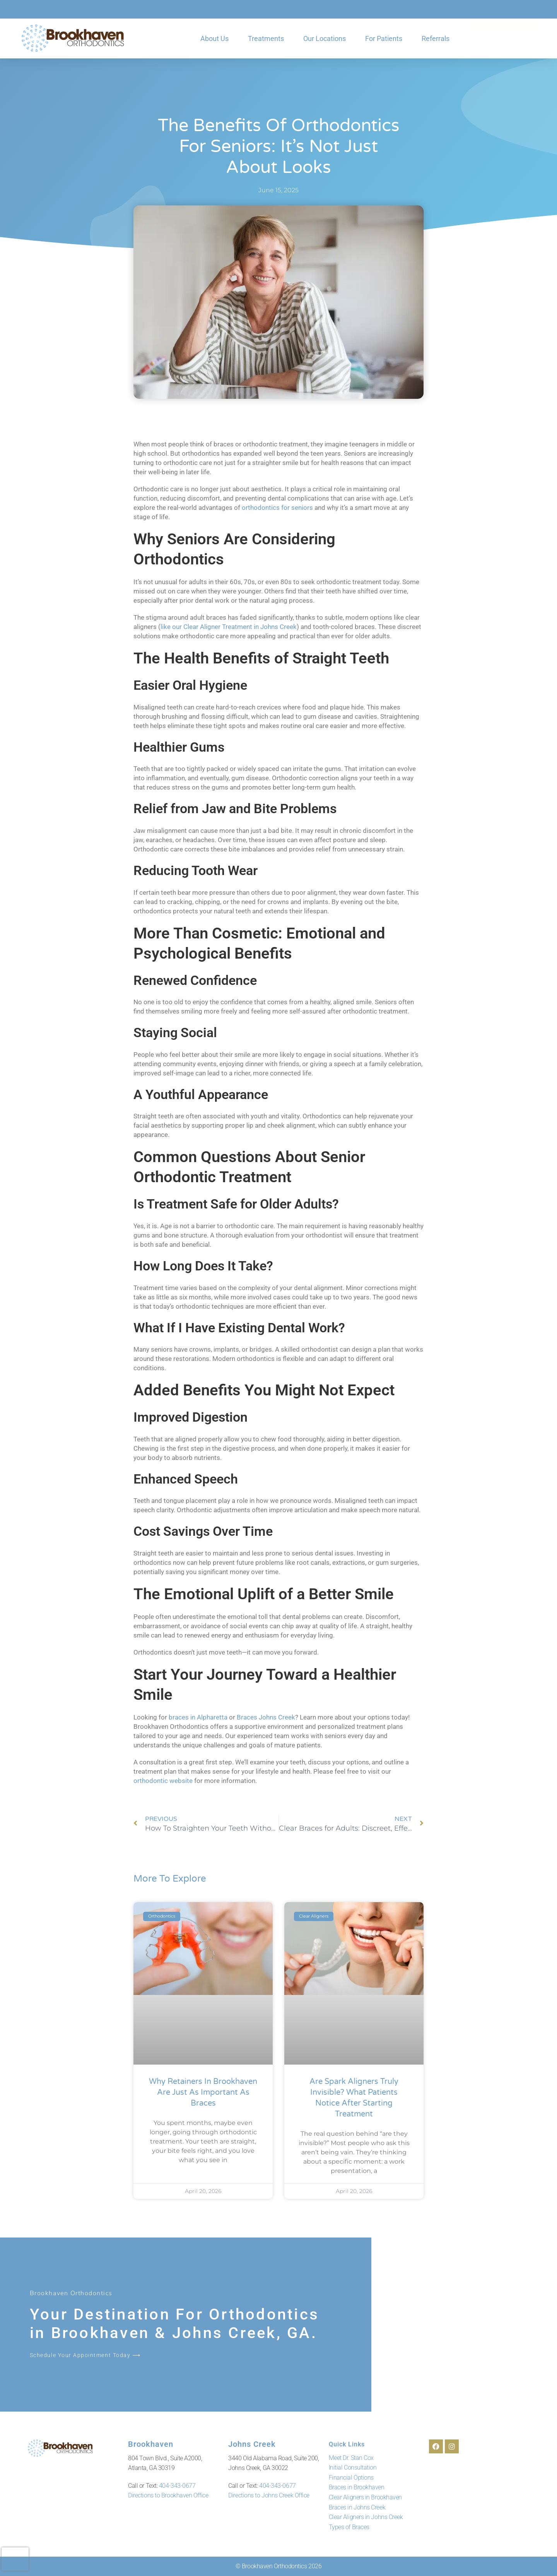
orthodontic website (163, 1781)
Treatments (266, 38)
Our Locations (324, 38)
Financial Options (351, 2477)
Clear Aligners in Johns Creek (366, 2517)
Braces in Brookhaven (356, 2487)
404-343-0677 (177, 2485)
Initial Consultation (353, 2467)
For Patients (383, 38)
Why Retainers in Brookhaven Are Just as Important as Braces (203, 2092)
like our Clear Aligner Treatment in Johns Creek (229, 627)
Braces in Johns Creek (357, 2507)
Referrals (435, 38)
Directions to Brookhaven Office (168, 2495)
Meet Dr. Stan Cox (351, 2457)
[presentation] (15, 2559)
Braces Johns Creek (266, 1717)
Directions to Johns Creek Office (268, 2495)
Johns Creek (247, 2444)
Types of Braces (349, 2527)
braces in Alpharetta (198, 1717)
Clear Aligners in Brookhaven (365, 2497)
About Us (214, 38)
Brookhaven (146, 2444)
